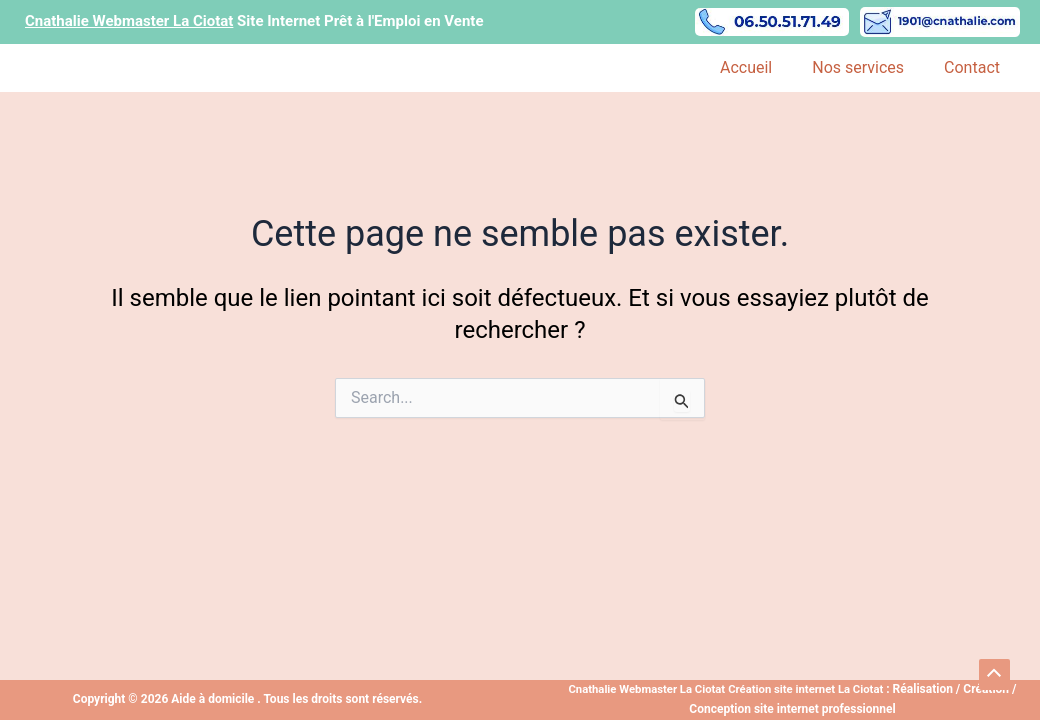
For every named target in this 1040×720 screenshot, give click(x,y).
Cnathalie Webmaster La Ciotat (642, 689)
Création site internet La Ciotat (810, 689)
